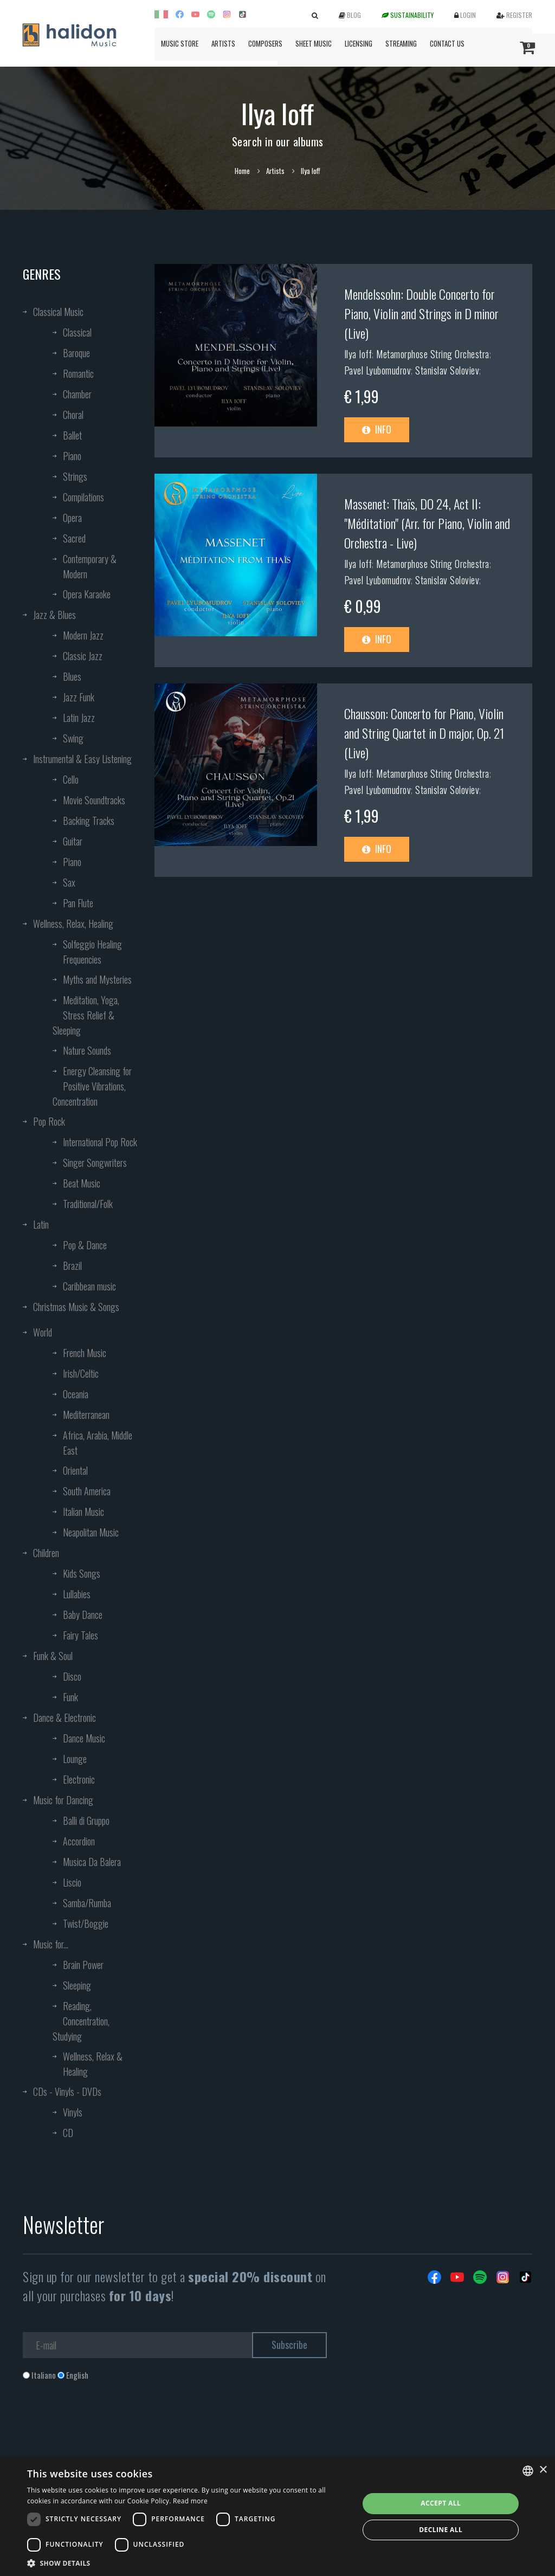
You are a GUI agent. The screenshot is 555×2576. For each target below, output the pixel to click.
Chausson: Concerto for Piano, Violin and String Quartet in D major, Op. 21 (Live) (424, 732)
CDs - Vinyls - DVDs (67, 2091)
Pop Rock (49, 1121)
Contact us (447, 43)
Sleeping (77, 1985)
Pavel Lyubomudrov (377, 370)
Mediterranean (86, 1415)
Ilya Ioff (358, 354)
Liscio (72, 1882)
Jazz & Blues (54, 615)
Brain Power (83, 1965)
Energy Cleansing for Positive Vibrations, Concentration (92, 1086)
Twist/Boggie (85, 1923)
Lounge (75, 1759)
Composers (265, 43)
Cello (71, 779)
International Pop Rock (100, 1142)
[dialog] (277, 2516)
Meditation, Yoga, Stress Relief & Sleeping (86, 1015)
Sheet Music (313, 43)
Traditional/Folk (88, 1204)
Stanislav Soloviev (447, 370)
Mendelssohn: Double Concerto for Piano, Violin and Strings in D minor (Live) (421, 313)
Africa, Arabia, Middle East (97, 1442)
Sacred (74, 538)
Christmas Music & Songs (76, 1307)
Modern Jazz (83, 635)
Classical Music (58, 312)
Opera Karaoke (87, 594)
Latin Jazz (79, 718)
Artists (223, 43)
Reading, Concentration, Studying (81, 2021)
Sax (69, 882)
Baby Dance (82, 1614)
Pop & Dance (85, 1245)
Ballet (72, 435)
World (42, 1332)
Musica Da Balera (92, 1862)
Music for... (50, 1944)
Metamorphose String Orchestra (432, 354)
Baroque (76, 353)
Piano (72, 456)
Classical (77, 332)
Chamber (77, 394)
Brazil (72, 1265)
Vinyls (72, 2112)
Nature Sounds (87, 1050)
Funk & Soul (53, 1656)
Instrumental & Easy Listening (82, 759)
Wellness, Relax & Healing (92, 2063)
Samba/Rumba (87, 1903)
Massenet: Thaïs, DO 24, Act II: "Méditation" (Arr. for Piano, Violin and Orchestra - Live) (427, 523)
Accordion (79, 1841)
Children (46, 1553)
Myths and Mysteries (97, 979)
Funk (70, 1697)
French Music (84, 1353)
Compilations (83, 497)
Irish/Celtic (81, 1373)
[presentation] (105, 2425)
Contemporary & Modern (90, 566)
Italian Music (83, 1512)
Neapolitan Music (91, 1532)
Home (242, 170)
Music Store (179, 43)
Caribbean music (89, 1286)
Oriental (75, 1470)
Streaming (401, 43)
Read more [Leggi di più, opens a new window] (190, 2501)
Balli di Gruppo (86, 1820)
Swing (73, 738)
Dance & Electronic (64, 1717)
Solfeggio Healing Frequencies (92, 951)
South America (87, 1491)
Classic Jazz (82, 656)
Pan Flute (78, 903)
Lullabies (77, 1594)
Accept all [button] (441, 2503)
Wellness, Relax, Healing (73, 923)
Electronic (79, 1779)
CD (68, 2133)
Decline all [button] (440, 2529)
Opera (72, 518)
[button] (188, 2563)
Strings (75, 476)
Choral (73, 415)
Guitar (72, 841)
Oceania (75, 1394)
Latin (41, 1224)
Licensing (358, 43)
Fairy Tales (80, 1635)
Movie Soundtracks (94, 800)
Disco (72, 1676)
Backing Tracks (88, 821)
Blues (72, 676)
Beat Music (81, 1183)
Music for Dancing (63, 1800)
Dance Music (84, 1738)
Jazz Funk (78, 697)
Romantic (78, 373)
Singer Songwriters (95, 1162)
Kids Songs (81, 1573)
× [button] (543, 2470)
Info (376, 429)
